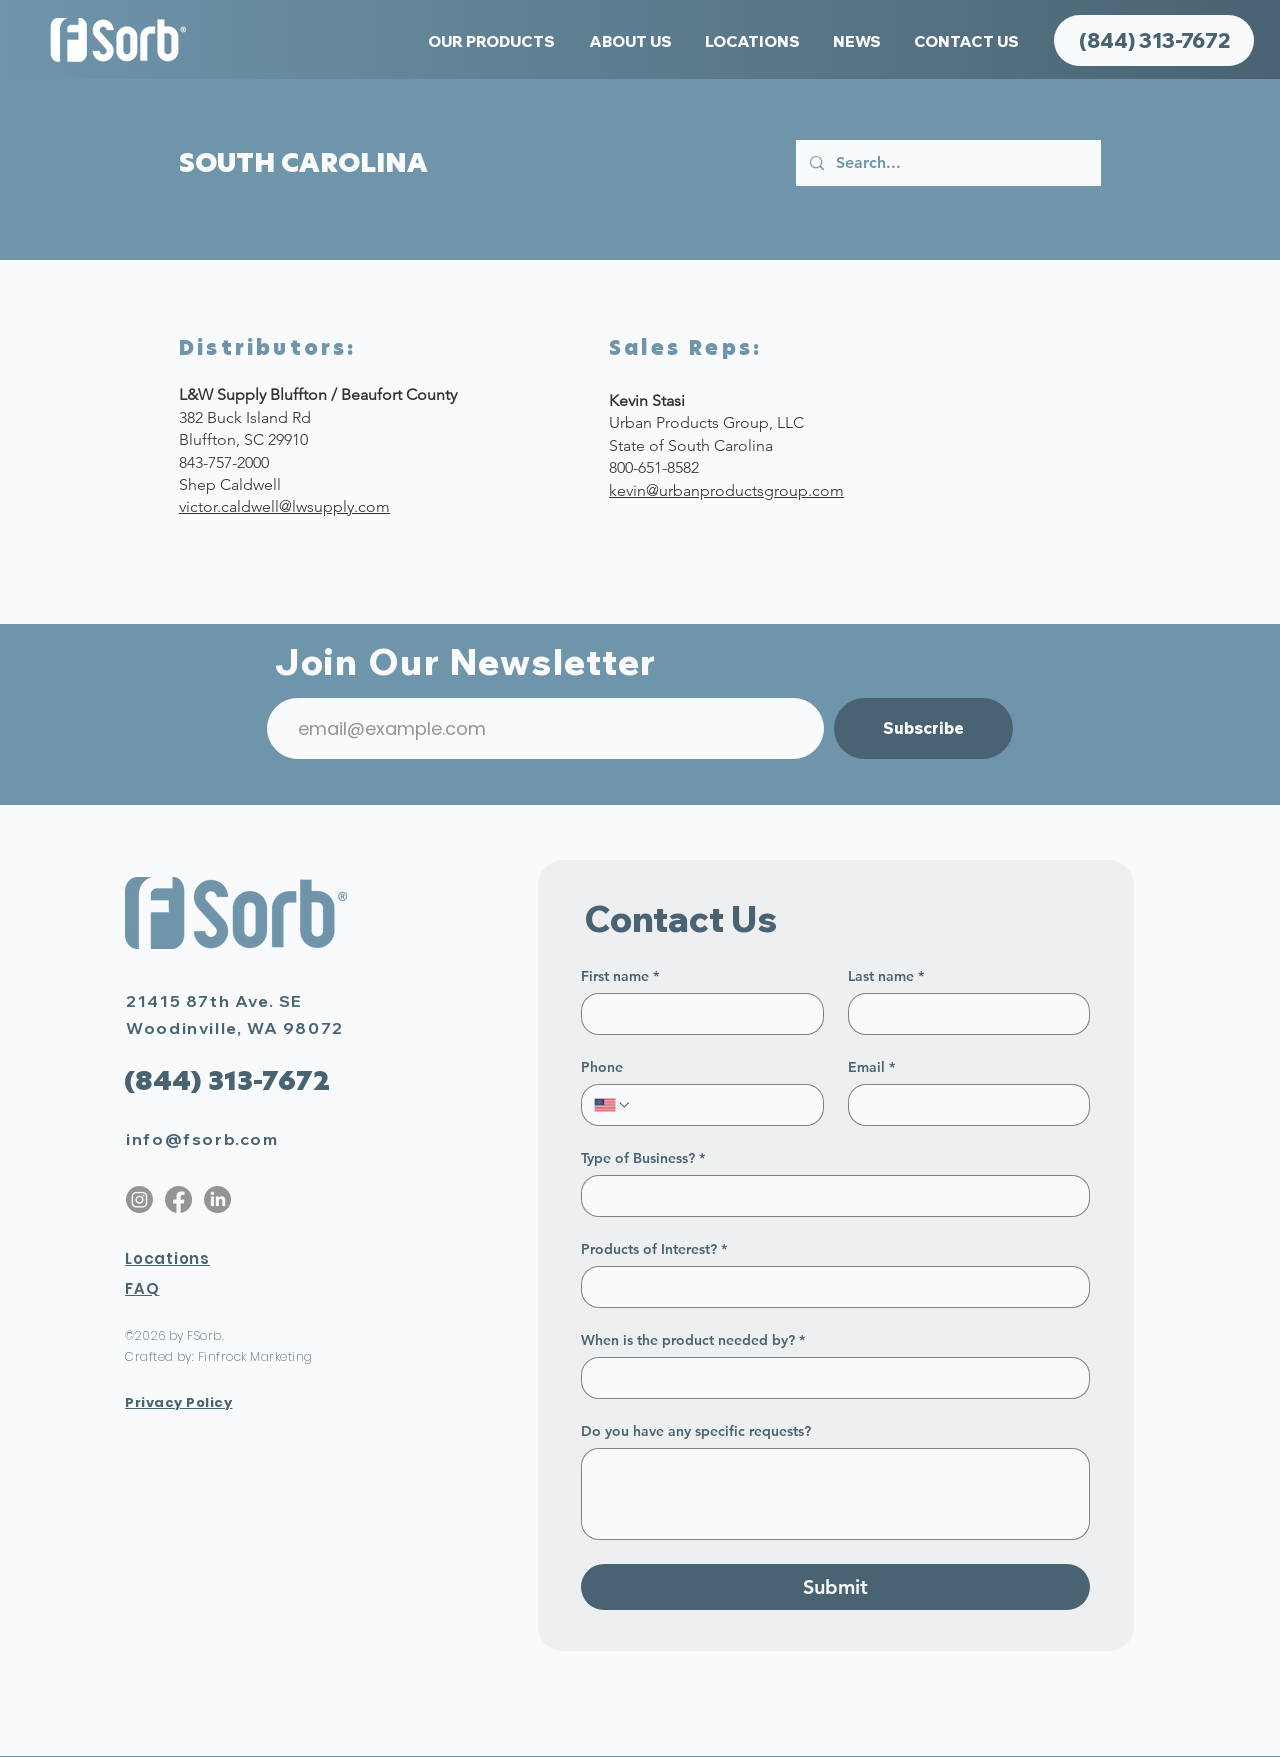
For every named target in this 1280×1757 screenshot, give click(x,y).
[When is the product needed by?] (829, 1378)
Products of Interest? (654, 1249)
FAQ (142, 1288)
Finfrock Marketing (255, 1356)
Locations (167, 1258)
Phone (602, 1067)
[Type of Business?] (829, 1196)
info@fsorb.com (202, 1139)
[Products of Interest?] (829, 1287)
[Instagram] (139, 1199)
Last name (886, 976)
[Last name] (963, 1014)
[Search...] (947, 163)
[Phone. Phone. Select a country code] (613, 1105)
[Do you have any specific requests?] (835, 1494)
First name (620, 976)
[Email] (963, 1105)
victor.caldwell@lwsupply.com (284, 506)
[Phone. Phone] (721, 1105)
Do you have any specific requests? (696, 1431)
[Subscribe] (923, 728)
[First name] (696, 1014)
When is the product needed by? (693, 1340)
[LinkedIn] (217, 1199)
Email (871, 1067)
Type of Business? (643, 1158)
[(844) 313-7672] (1154, 40)
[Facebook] (178, 1199)
